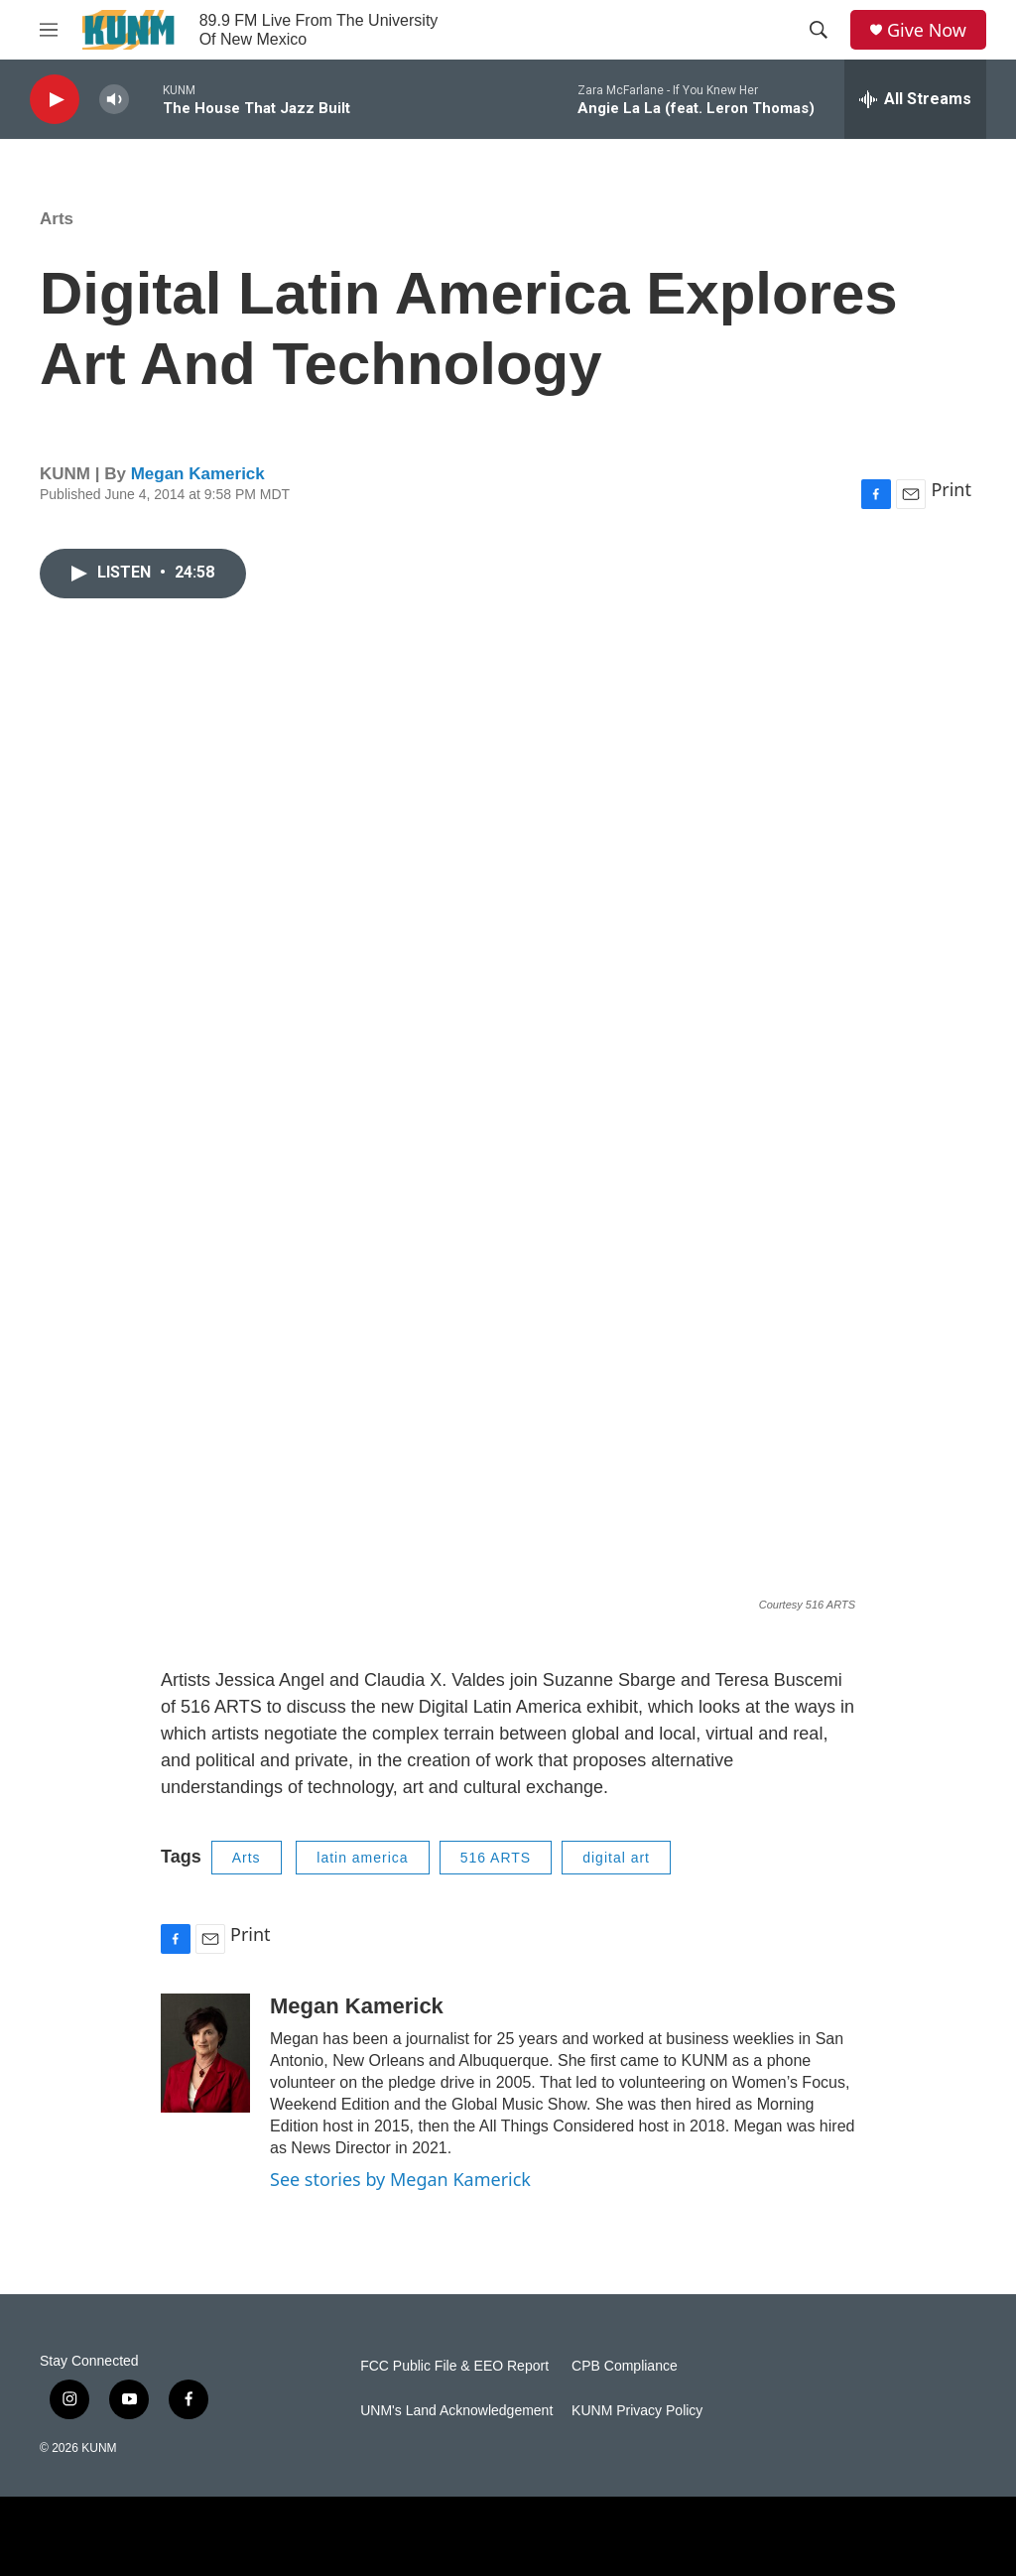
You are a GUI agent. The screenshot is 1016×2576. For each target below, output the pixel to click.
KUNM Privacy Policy (637, 2410)
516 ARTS (496, 1858)
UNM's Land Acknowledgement (456, 2410)
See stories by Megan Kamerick (400, 2179)
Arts (56, 218)
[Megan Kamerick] (205, 2053)
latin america (362, 1858)
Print (951, 489)
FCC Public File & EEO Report (454, 2366)
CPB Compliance (625, 2366)
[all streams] (915, 99)
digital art (616, 1858)
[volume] (114, 99)
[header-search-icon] (818, 30)
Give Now (926, 30)
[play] (54, 99)
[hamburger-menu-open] (48, 30)
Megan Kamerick (198, 473)
